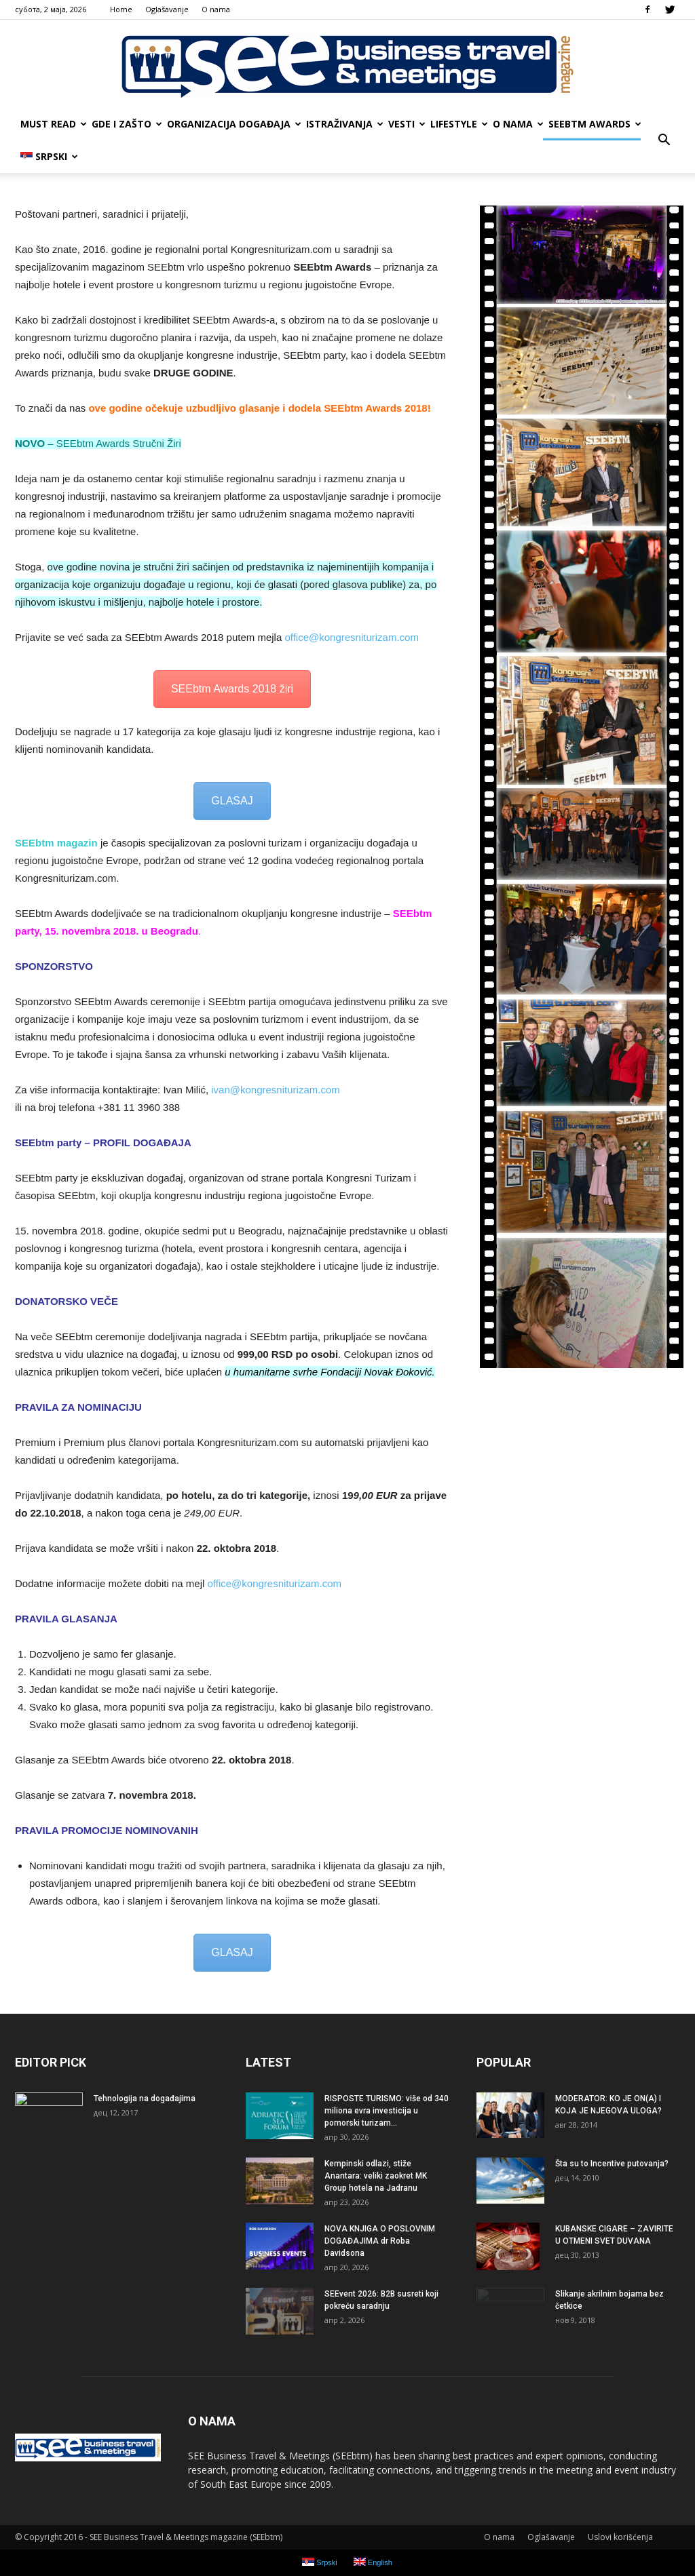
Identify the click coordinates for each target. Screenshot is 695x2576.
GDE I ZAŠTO (127, 123)
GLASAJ (231, 800)
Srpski (48, 156)
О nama (216, 9)
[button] (663, 140)
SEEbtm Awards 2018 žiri (232, 689)
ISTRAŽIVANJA (344, 123)
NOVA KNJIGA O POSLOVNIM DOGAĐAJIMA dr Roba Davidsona (379, 2241)
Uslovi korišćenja (620, 2537)
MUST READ (53, 123)
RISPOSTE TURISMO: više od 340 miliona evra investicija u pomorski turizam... (386, 2111)
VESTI (406, 123)
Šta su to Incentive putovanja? (612, 2163)
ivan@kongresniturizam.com (275, 1089)
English (373, 2562)
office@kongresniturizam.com (351, 637)
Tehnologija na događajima (144, 2098)
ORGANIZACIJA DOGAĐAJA (234, 123)
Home (121, 9)
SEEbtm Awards (594, 123)
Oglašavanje (167, 9)
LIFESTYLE (458, 123)
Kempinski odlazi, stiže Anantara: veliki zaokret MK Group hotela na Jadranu (375, 2176)
